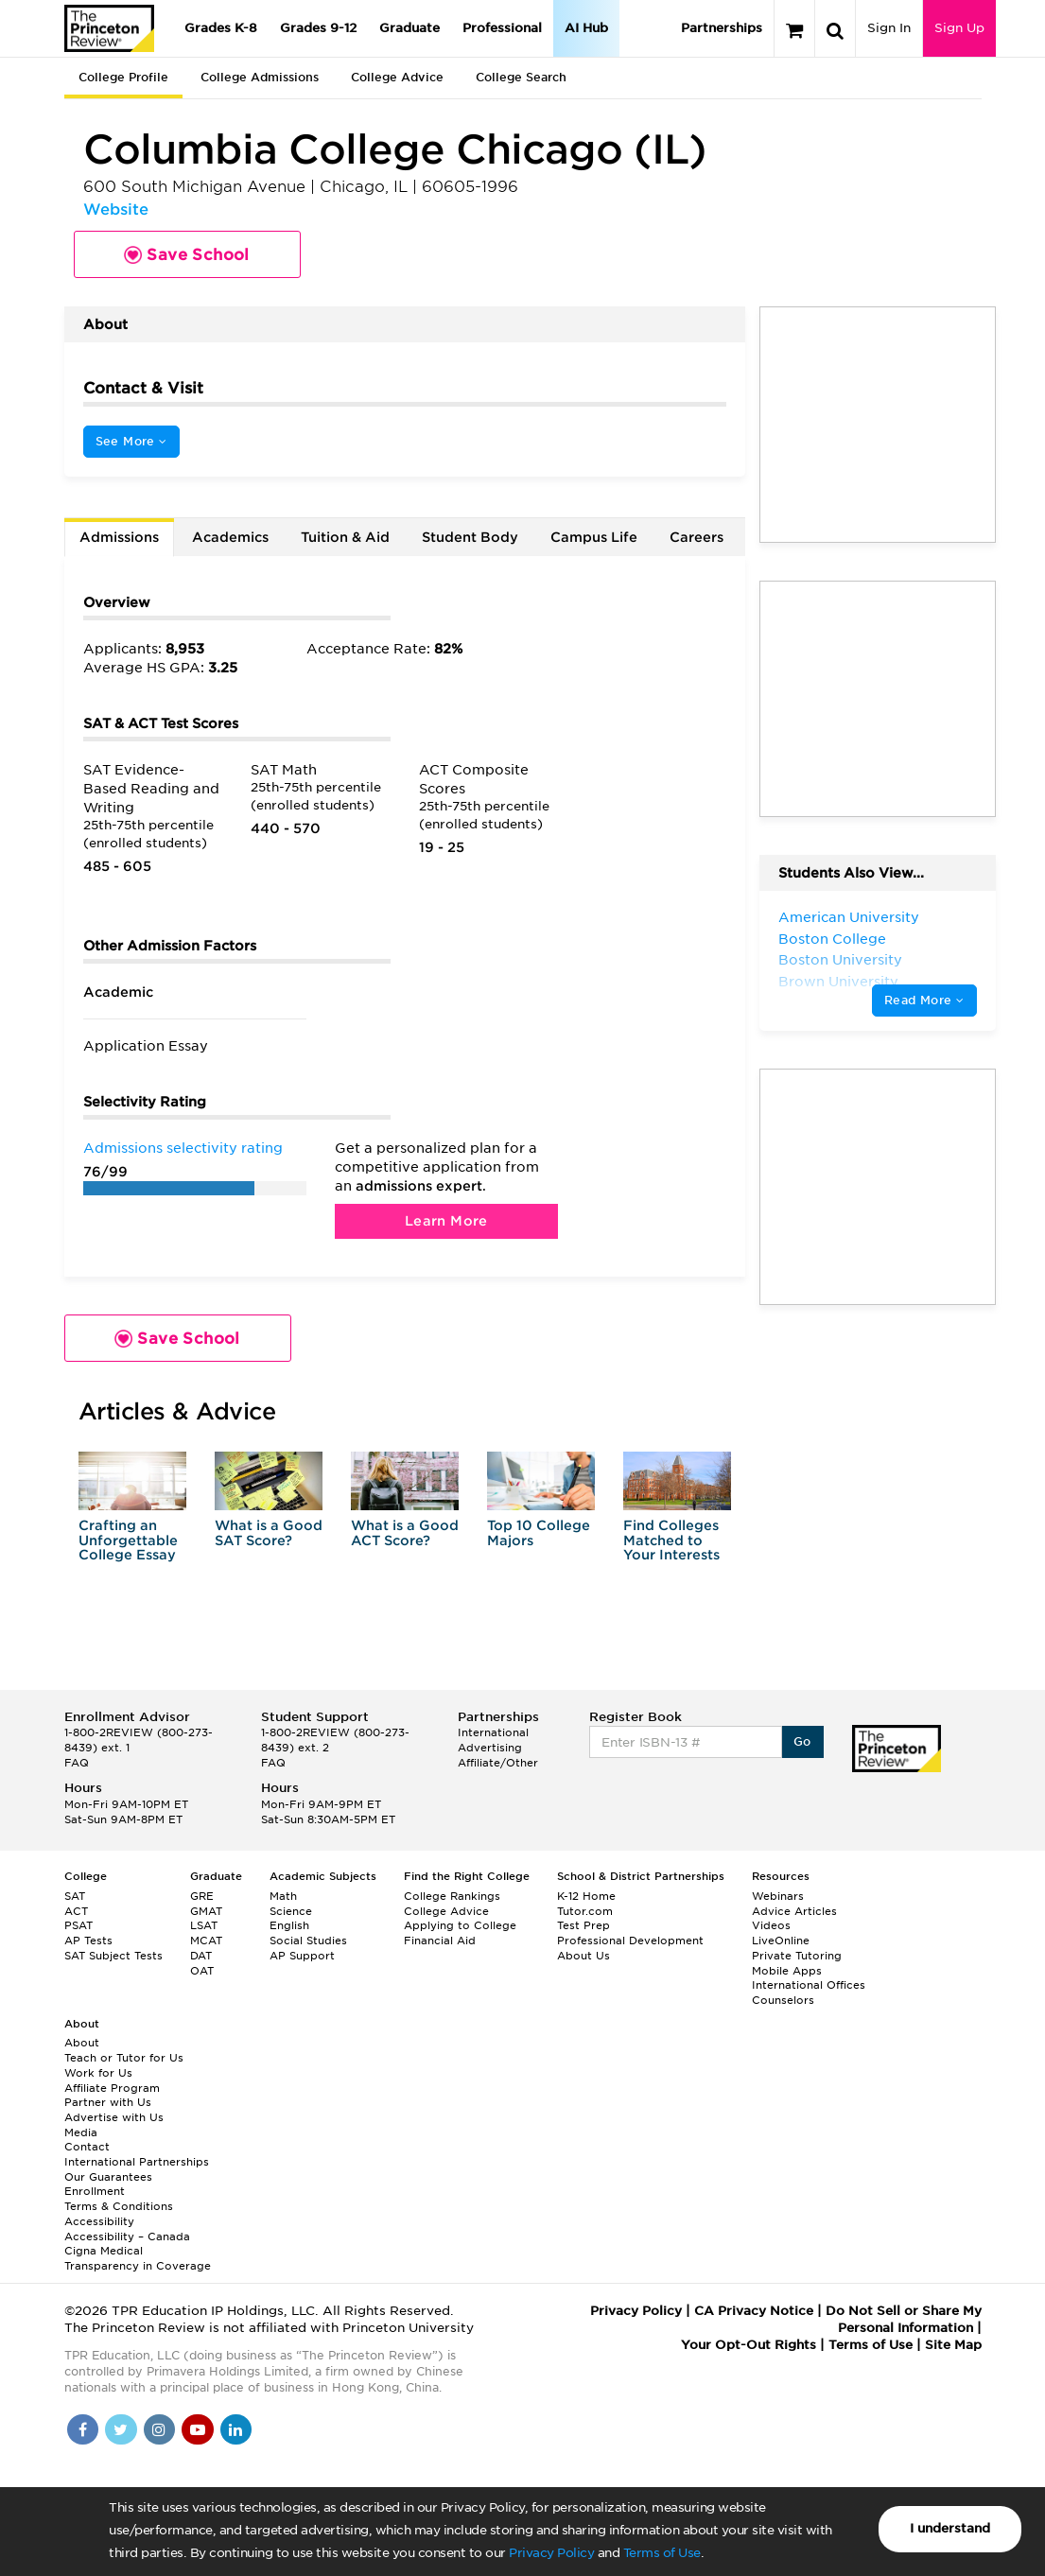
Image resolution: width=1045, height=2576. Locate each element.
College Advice (397, 77)
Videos (771, 1925)
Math (283, 1896)
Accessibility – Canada (127, 2236)
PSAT (78, 1925)
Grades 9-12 (318, 28)
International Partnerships (136, 2161)
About (81, 2042)
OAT (202, 1970)
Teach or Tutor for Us (123, 2057)
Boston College (832, 939)
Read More (924, 1000)
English (289, 1925)
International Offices (808, 1985)
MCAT (206, 1940)
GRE (202, 1896)
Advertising (490, 1747)
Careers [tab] (696, 537)
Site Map (953, 2345)
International (493, 1732)
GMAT (206, 1911)
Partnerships (721, 28)
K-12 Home (586, 1896)
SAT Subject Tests (113, 1955)
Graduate (409, 28)
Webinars (778, 1896)
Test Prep (583, 1925)
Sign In (889, 28)
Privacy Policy (551, 2553)
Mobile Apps (787, 1970)
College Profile (123, 77)
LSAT (204, 1925)
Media (80, 2132)
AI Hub (586, 28)
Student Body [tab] (470, 537)
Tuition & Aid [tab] (345, 537)
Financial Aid (440, 1940)
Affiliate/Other (498, 1762)
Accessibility (99, 2221)
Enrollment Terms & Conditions (118, 2198)
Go (802, 1741)
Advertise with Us (114, 2117)
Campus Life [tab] (593, 537)
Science (291, 1911)
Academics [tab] (230, 537)
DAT (201, 1955)
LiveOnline (781, 1940)
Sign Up (959, 28)
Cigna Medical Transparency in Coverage (137, 2258)
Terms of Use (662, 2553)
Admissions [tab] (119, 537)
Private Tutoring (797, 1955)
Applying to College (460, 1925)
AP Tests (88, 1940)
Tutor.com (585, 1911)
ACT (76, 1911)
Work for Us (98, 2073)
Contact (87, 2146)
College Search (521, 77)
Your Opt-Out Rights (748, 2345)
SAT (74, 1896)
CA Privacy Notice (753, 2311)
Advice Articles (794, 1911)
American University (848, 917)
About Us (583, 1955)
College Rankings (452, 1896)
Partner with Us (107, 2102)
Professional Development (630, 1940)
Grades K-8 (220, 28)
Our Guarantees (108, 2177)
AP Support (302, 1955)
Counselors (783, 2000)
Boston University (840, 959)
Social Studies (308, 1940)
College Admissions (259, 77)
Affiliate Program (112, 2088)
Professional (502, 28)
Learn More (446, 1220)
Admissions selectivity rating (183, 1148)
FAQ (76, 1762)
